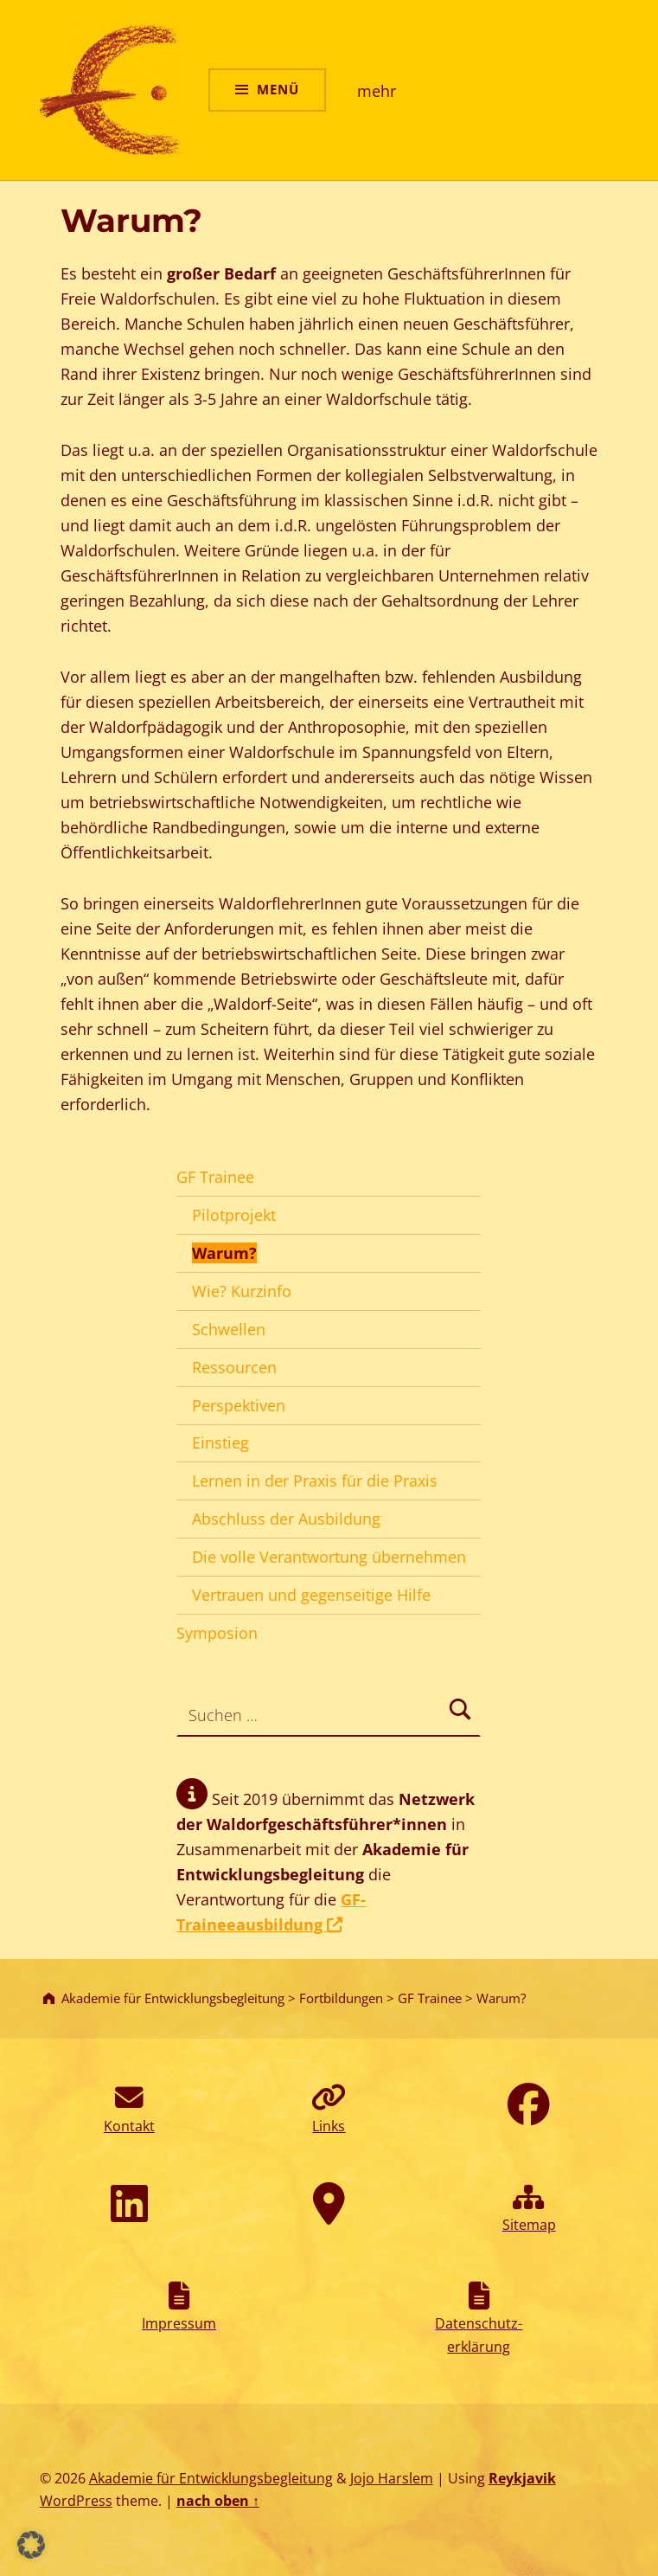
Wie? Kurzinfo (241, 1291)
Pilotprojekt (234, 1214)
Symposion (217, 1632)
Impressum (179, 2323)
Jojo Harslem (391, 2478)
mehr (376, 90)
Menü (278, 89)
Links (328, 2126)
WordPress (76, 2500)
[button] (31, 2545)
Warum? (224, 1253)
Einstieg (220, 1442)
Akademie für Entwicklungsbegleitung (211, 2478)
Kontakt (129, 2126)
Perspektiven (238, 1405)
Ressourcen (234, 1367)
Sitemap (529, 2224)
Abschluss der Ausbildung (286, 1518)
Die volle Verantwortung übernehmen (329, 1556)
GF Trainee (215, 1176)
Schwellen (228, 1329)
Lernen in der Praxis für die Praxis (315, 1480)
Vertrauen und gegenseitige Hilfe (311, 1594)
